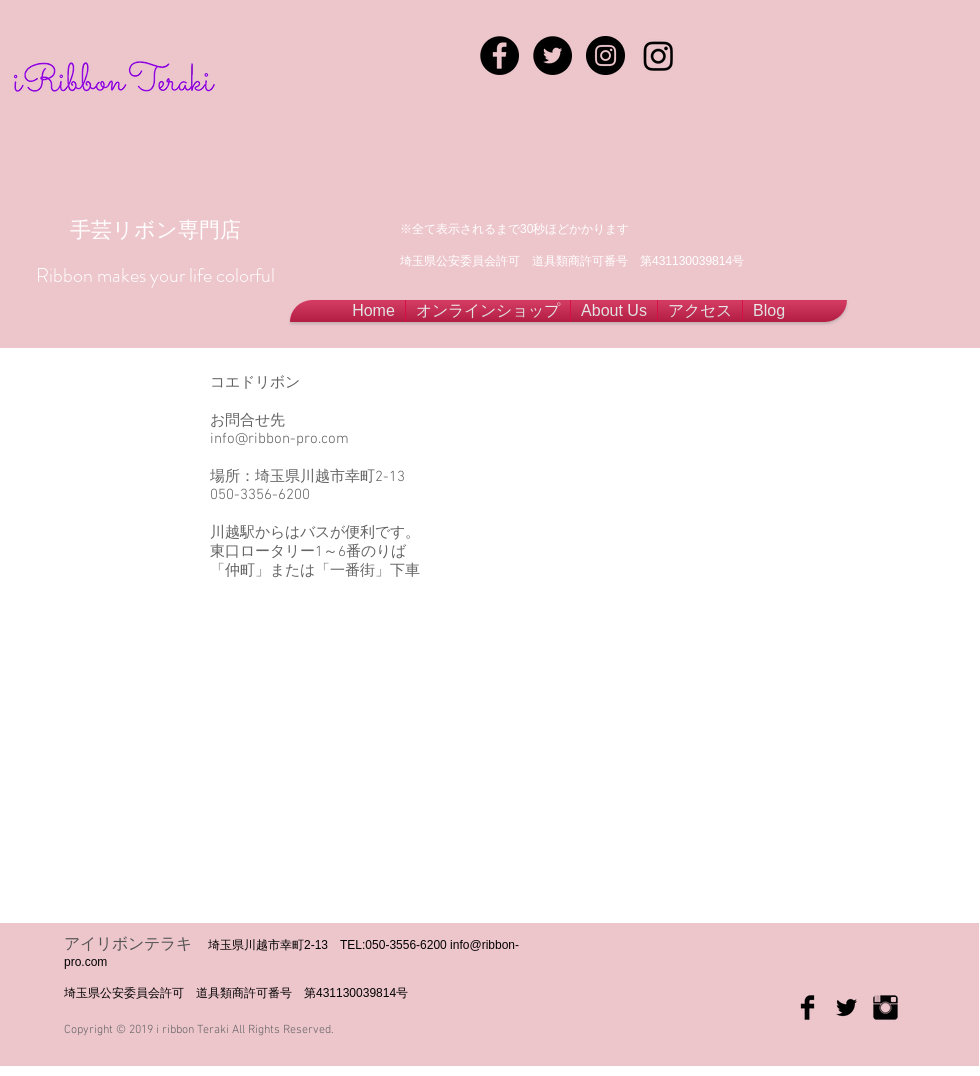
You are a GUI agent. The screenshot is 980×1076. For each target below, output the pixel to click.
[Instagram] (658, 55)
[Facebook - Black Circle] (499, 55)
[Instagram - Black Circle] (605, 55)
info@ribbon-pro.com (279, 439)
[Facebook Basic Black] (807, 1007)
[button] (614, 311)
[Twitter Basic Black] (846, 1007)
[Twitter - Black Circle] (552, 55)
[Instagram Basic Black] (885, 1007)
